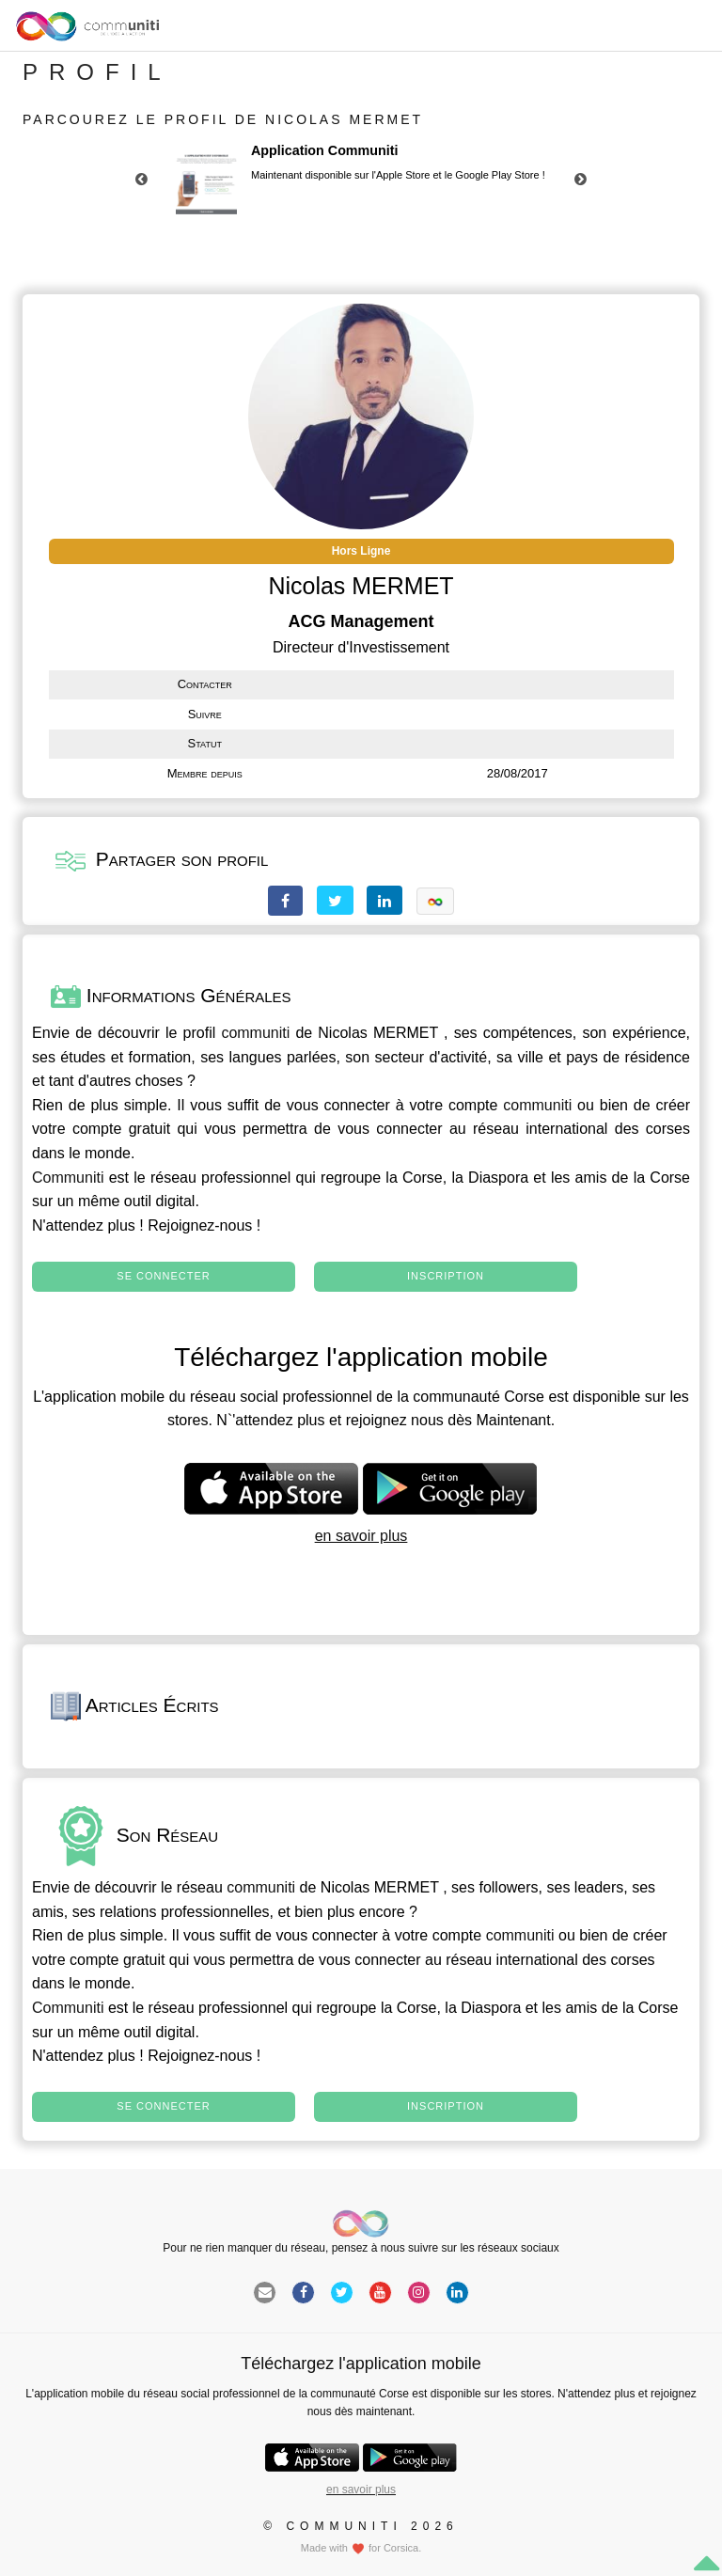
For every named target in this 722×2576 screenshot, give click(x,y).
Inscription (445, 1275)
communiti (255, 1033)
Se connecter (163, 1275)
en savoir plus (361, 1536)
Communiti (67, 1178)
